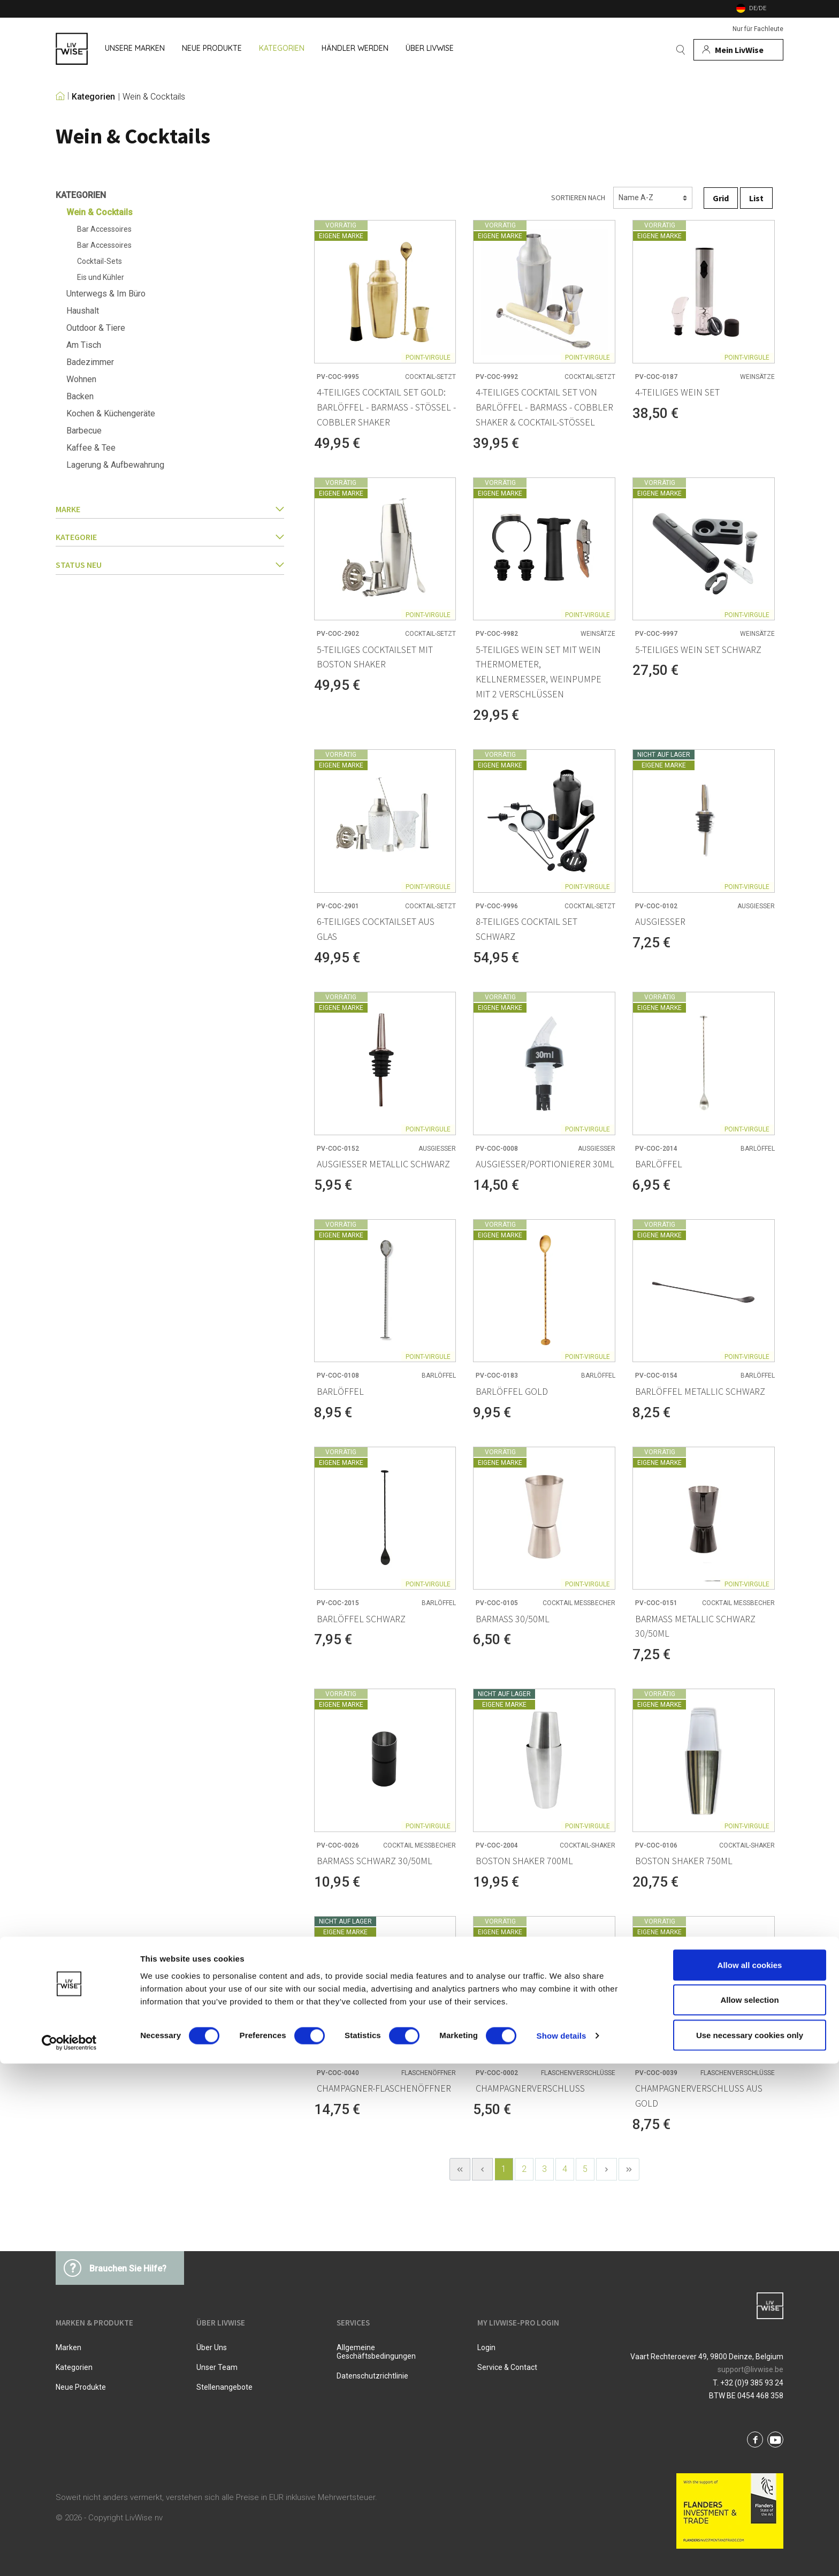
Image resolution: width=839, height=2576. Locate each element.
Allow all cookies (750, 2477)
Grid (721, 198)
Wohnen (81, 379)
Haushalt (82, 311)
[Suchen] (680, 49)
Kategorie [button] (170, 536)
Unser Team (217, 2367)
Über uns (211, 2347)
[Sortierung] (652, 198)
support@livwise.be (750, 2369)
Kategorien (93, 97)
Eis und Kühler (100, 277)
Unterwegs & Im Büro (106, 293)
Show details (561, 2548)
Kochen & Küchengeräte (110, 413)
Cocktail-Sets (99, 261)
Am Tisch (83, 345)
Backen (80, 396)
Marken (68, 2347)
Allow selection (749, 2512)
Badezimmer (90, 362)
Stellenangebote (224, 2387)
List (756, 198)
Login (486, 2347)
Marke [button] (170, 509)
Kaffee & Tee (91, 448)
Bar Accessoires (104, 229)
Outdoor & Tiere (95, 328)
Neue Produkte (81, 2387)
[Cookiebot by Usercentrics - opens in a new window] (69, 2555)
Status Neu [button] (170, 564)
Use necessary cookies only (749, 2547)
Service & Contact (507, 2367)
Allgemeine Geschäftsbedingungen (376, 2351)
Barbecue (84, 430)
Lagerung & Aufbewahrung (115, 465)
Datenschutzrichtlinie (372, 2376)
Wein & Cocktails (154, 97)
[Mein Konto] (738, 49)
